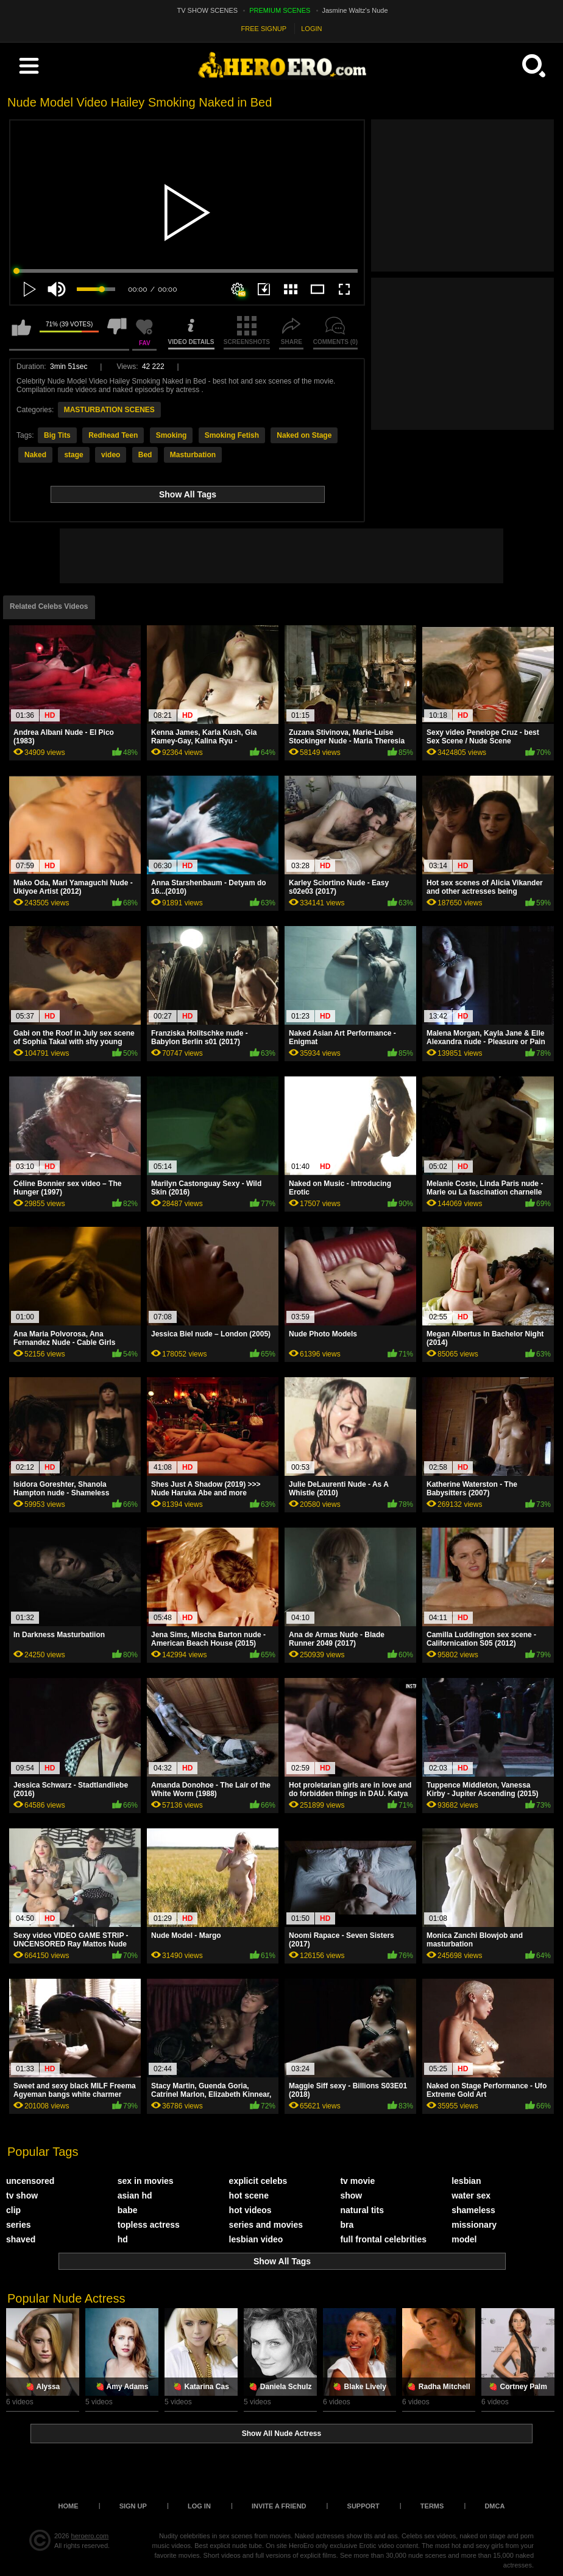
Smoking (171, 435)
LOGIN (311, 28)
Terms (432, 2506)
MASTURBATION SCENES (109, 409)
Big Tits (57, 435)
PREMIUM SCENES (279, 10)
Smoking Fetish (232, 435)
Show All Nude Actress (281, 2433)
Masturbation (193, 455)
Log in (199, 2506)
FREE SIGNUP (264, 28)
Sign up (133, 2506)
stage (73, 455)
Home (68, 2506)
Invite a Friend (279, 2506)
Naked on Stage (304, 435)
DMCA (494, 2506)
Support (363, 2506)
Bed (145, 455)
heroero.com (90, 2535)
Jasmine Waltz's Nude (355, 10)
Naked (35, 455)
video (110, 455)
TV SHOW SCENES (207, 10)
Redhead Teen (113, 435)
